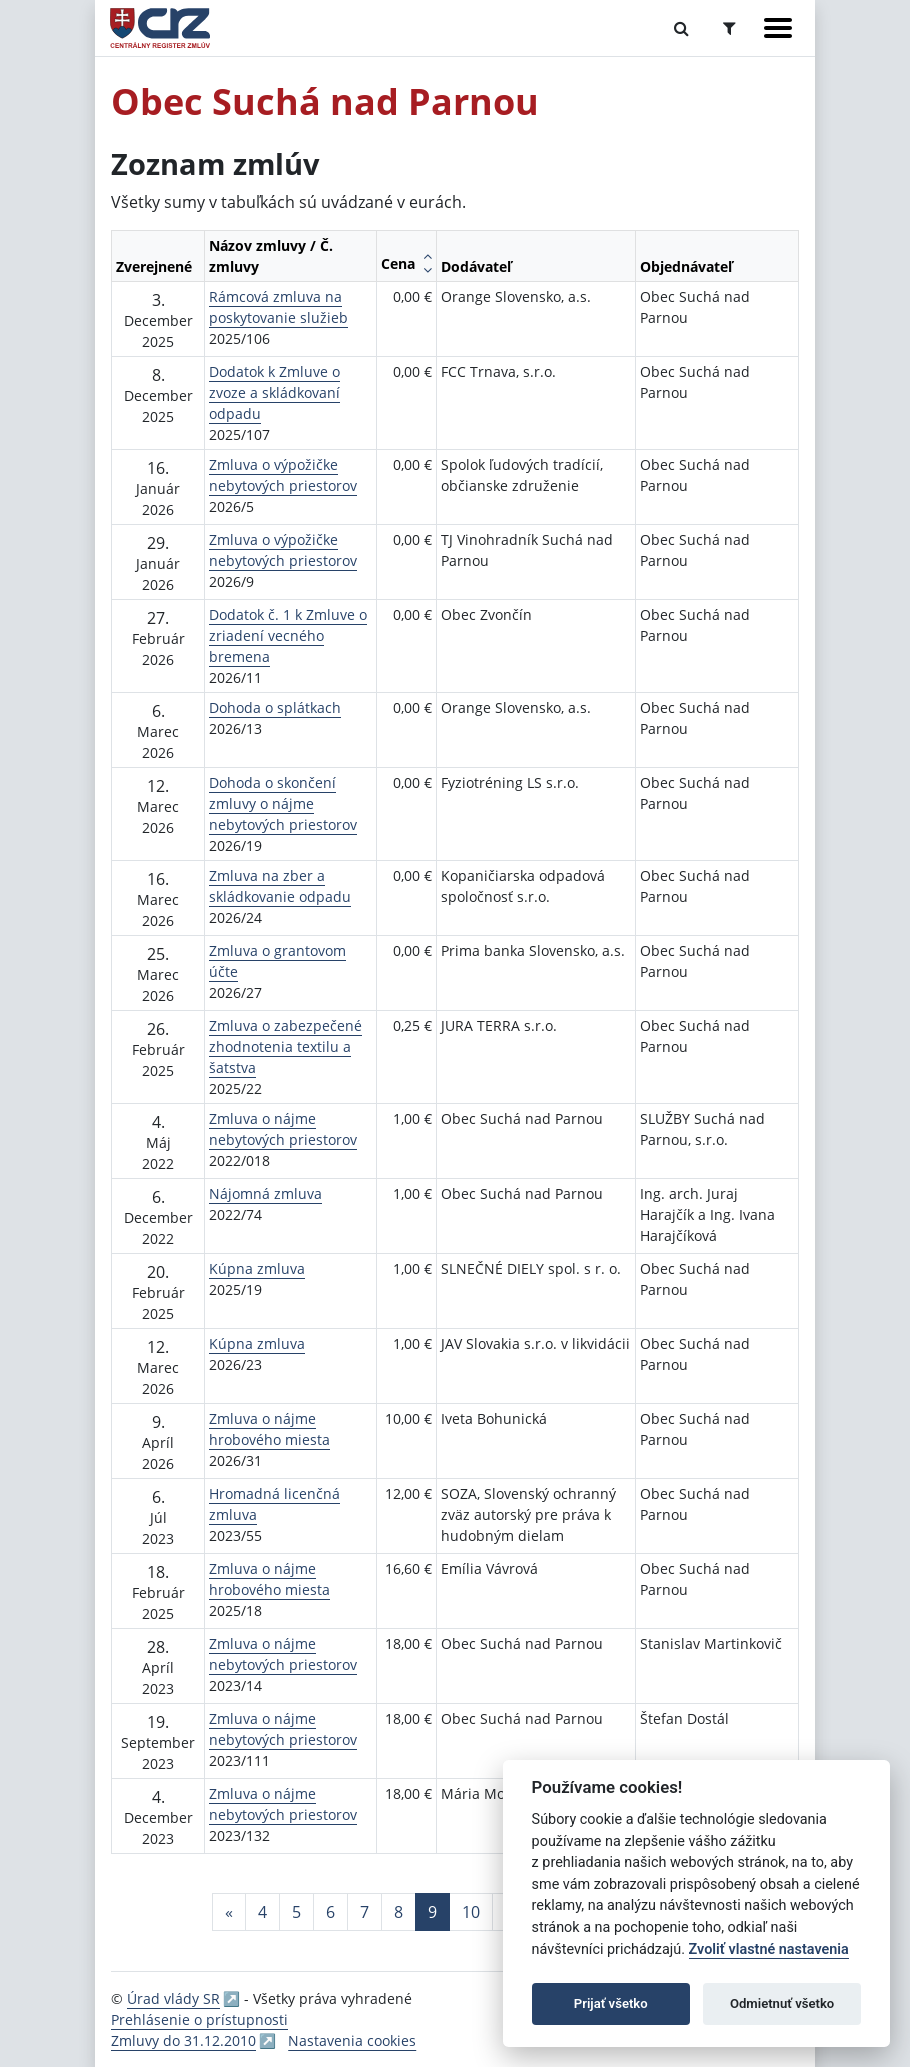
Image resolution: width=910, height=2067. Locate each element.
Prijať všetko (611, 2003)
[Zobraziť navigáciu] (778, 28)
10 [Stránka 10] (471, 1912)
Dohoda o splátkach (275, 707)
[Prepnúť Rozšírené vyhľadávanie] (729, 28)
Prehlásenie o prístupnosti (199, 2019)
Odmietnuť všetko (782, 2003)
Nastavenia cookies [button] (352, 2040)
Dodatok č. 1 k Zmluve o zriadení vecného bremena (288, 635)
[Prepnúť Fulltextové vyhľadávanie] (681, 28)
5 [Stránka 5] (296, 1912)
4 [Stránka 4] (262, 1912)
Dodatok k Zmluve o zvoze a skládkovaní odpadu (274, 392)
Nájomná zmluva (265, 1193)
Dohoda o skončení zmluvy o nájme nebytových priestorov (283, 803)
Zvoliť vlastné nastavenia (769, 1949)
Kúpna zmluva (257, 1268)
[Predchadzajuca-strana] (229, 1912)
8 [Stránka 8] (398, 1912)
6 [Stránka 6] (330, 1912)
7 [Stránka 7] (364, 1912)
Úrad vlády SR (173, 1998)
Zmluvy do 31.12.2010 (183, 2040)
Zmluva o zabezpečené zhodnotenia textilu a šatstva (285, 1046)
